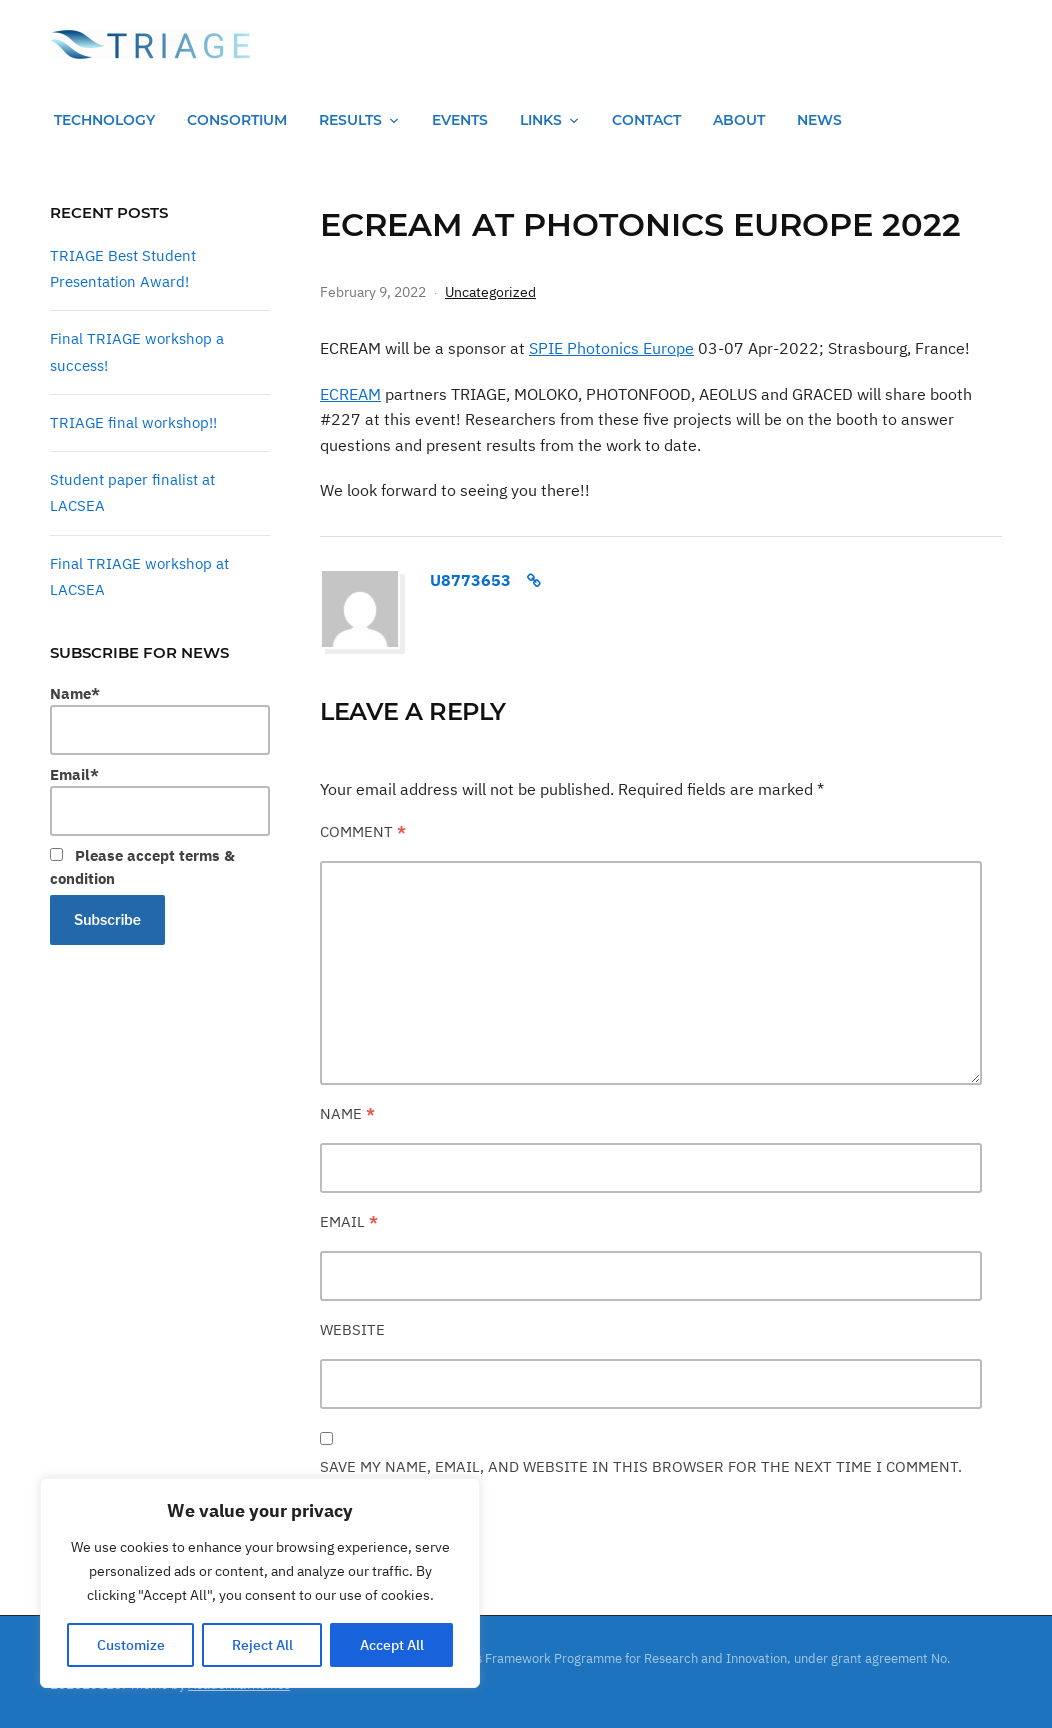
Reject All (262, 1645)
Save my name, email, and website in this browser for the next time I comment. (641, 1466)
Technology (104, 120)
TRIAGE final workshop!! (133, 422)
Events (460, 120)
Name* (160, 719)
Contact (646, 120)
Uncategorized (490, 292)
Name (347, 1113)
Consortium (237, 120)
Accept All (392, 1645)
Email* (160, 800)
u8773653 (470, 580)
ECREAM (350, 394)
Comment (363, 831)
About (739, 120)
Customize (131, 1645)
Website (352, 1329)
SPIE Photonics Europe (611, 348)
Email (349, 1221)
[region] (260, 1583)
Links (541, 120)
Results (350, 120)
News (819, 120)
